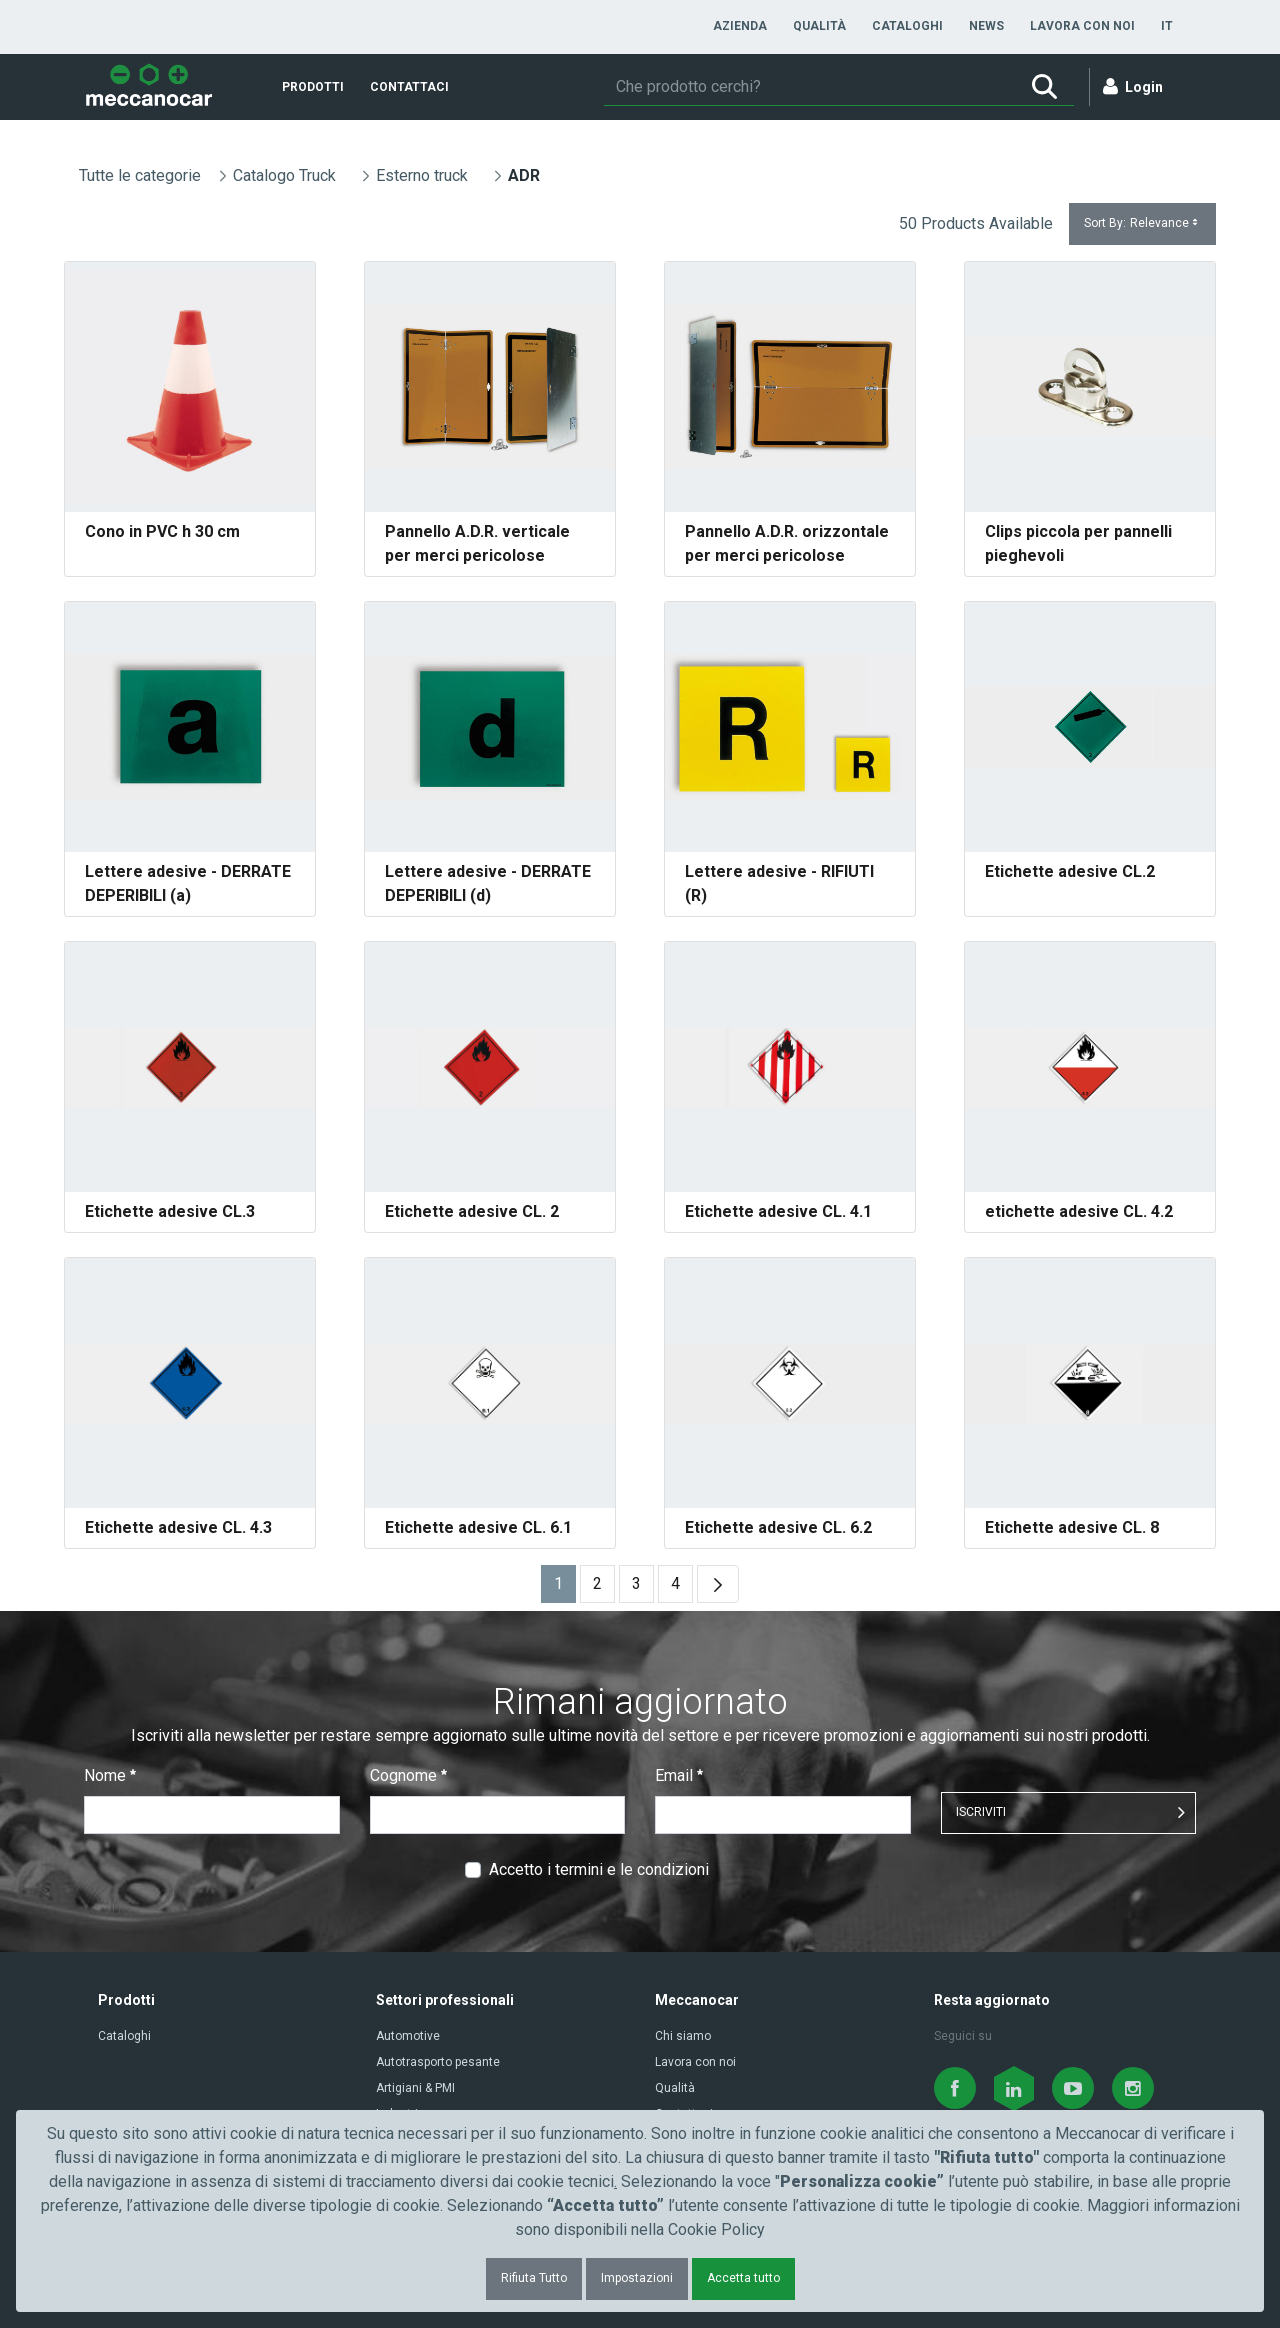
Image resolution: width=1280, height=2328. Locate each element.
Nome (110, 1775)
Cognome (408, 1775)
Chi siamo (683, 2036)
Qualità (675, 2088)
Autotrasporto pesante (438, 2062)
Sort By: (1142, 223)
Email (679, 1775)
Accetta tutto (743, 2278)
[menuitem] (740, 26)
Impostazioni (637, 2278)
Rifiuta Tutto (534, 2278)
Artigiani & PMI (415, 2088)
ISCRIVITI (981, 1812)
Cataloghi (124, 2036)
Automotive (408, 2036)
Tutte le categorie (140, 175)
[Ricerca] (809, 87)
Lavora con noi (695, 2062)
